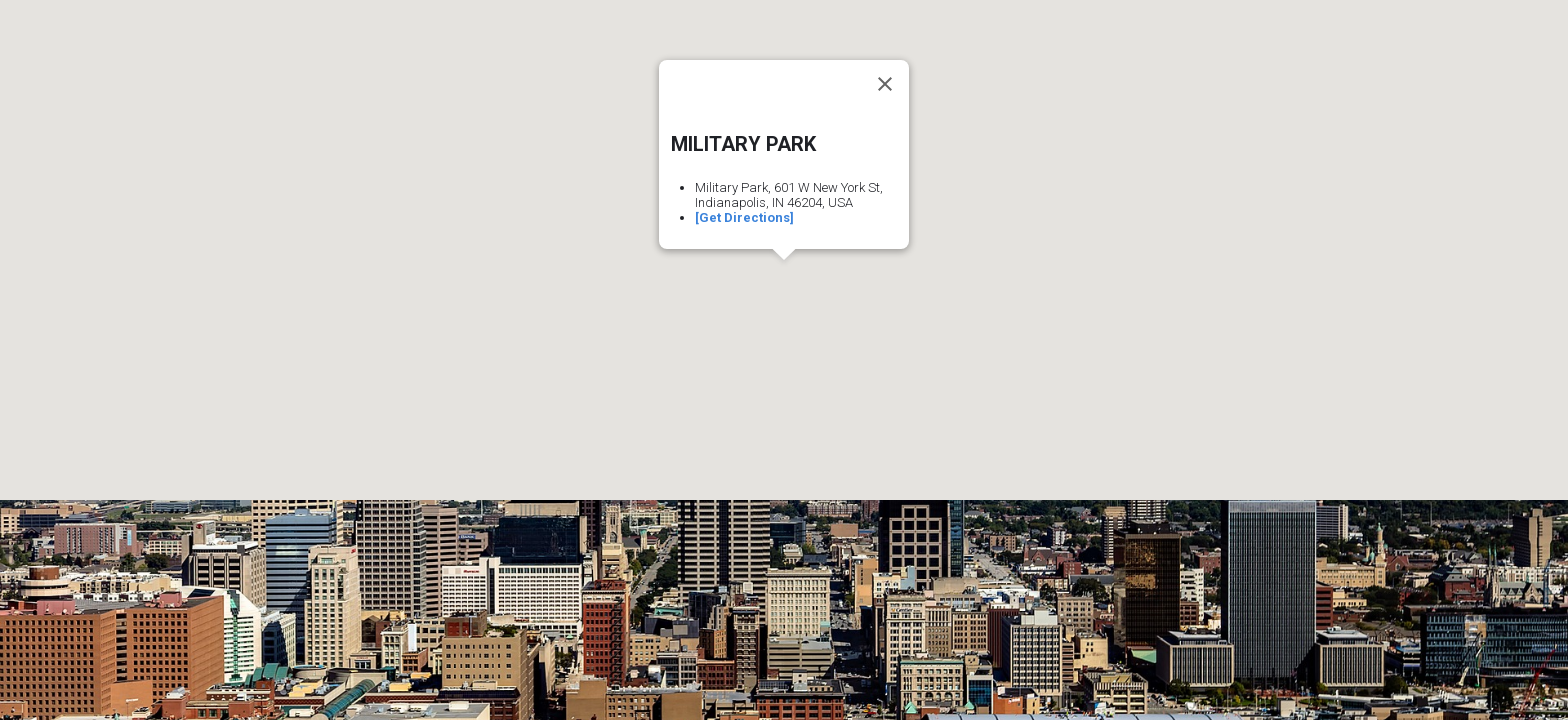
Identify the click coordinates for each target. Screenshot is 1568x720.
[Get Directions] (744, 217)
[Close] (885, 84)
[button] (784, 278)
